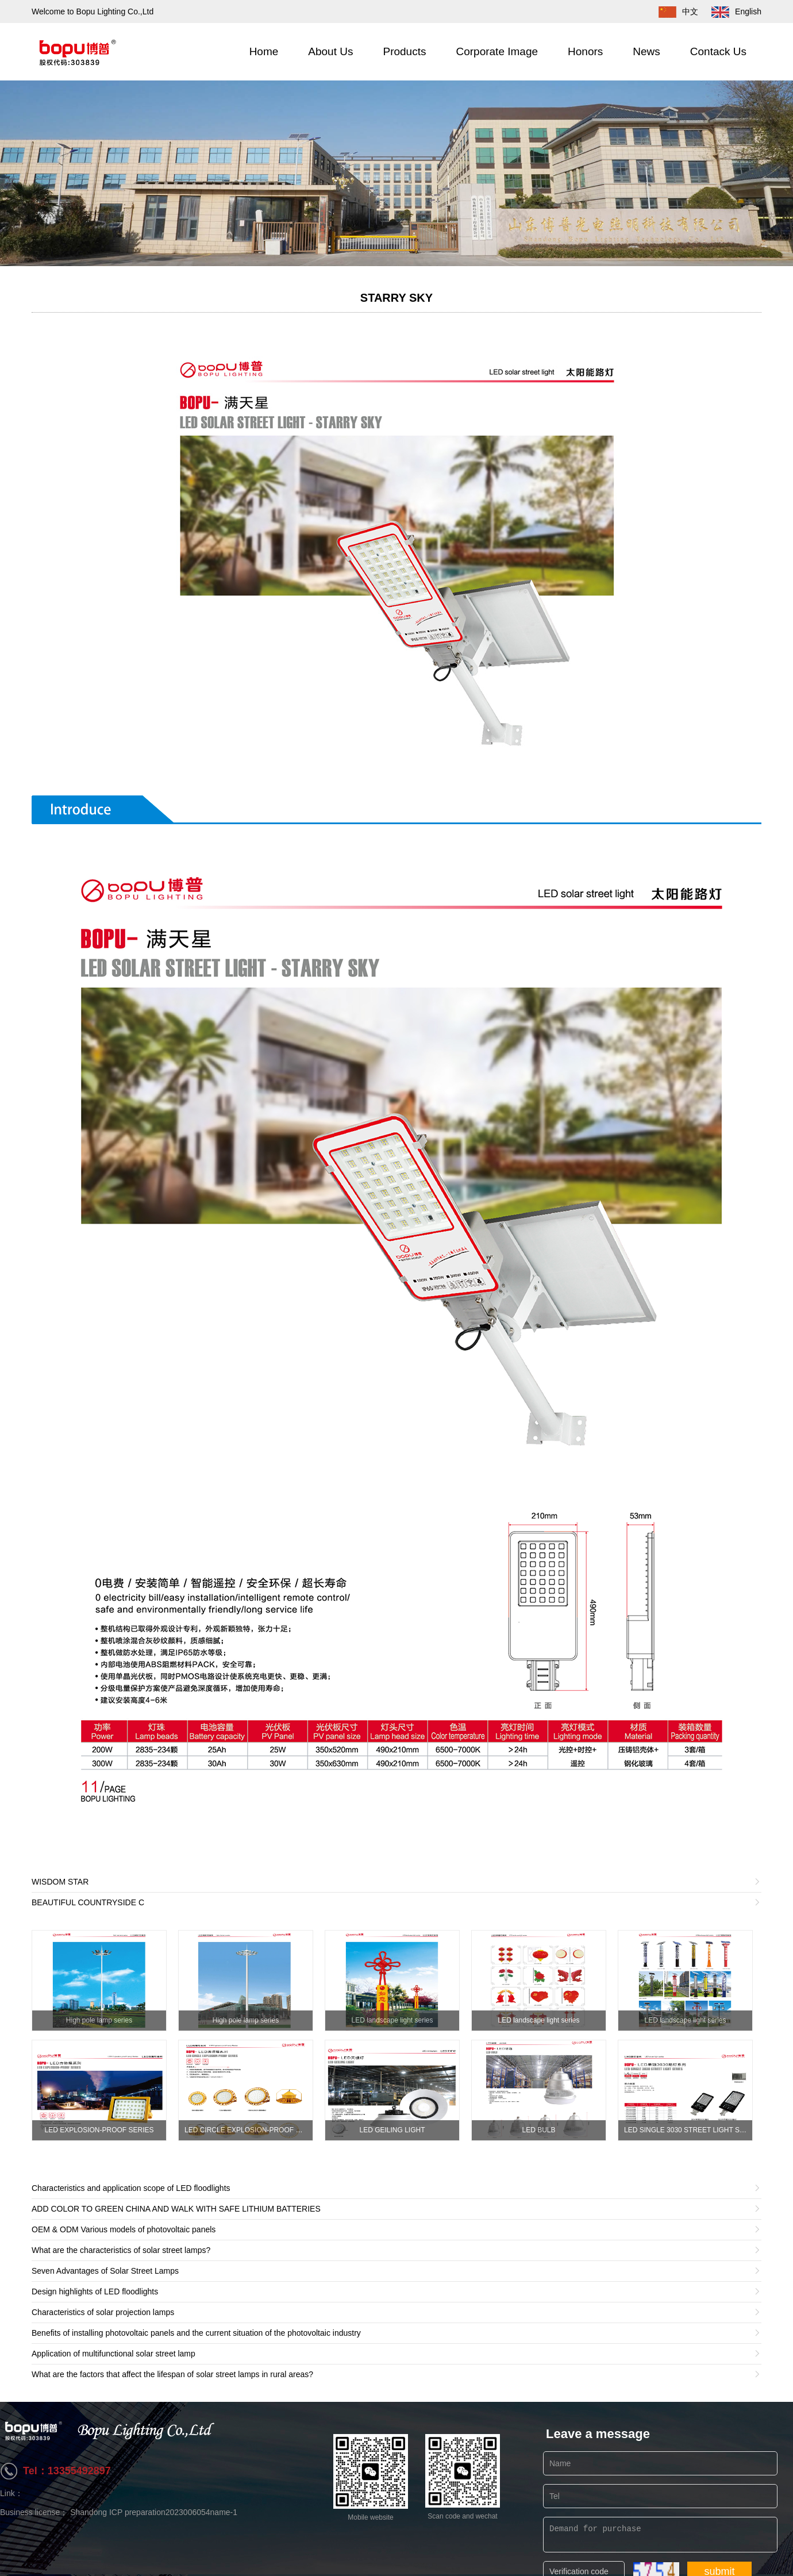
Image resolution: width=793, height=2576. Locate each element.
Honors (585, 51)
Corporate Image (497, 51)
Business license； (35, 2512)
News (646, 51)
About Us (330, 51)
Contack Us (718, 51)
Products (404, 51)
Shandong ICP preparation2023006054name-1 (153, 2512)
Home (264, 51)
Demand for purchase (660, 2534)
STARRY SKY (396, 297)
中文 (673, 11)
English (730, 11)
